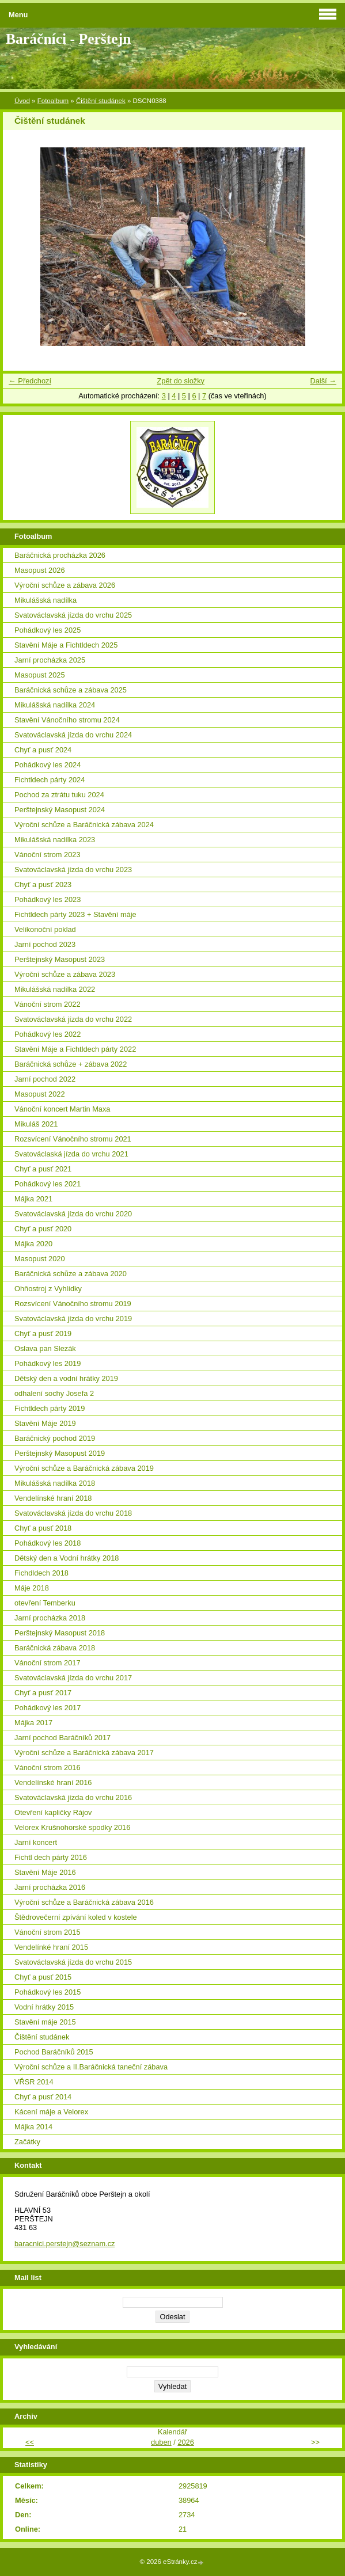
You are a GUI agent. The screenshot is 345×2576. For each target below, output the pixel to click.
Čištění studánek (101, 100)
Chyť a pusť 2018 (42, 1528)
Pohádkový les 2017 (47, 1707)
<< (29, 2442)
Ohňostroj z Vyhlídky (48, 1288)
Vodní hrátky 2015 (44, 2007)
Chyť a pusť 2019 (42, 1333)
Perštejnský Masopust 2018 (59, 1632)
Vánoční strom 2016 (47, 1767)
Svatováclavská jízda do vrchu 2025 (73, 615)
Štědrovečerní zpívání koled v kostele (75, 1917)
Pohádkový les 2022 (47, 1034)
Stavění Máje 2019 (45, 1423)
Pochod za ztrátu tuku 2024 (59, 794)
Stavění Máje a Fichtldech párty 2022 (75, 1049)
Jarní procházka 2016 (49, 1887)
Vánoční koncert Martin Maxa (62, 1109)
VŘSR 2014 (34, 2081)
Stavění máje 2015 (45, 2022)
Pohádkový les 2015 (47, 1992)
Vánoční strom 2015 (47, 1932)
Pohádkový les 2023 (47, 899)
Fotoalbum (53, 100)
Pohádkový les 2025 (47, 630)
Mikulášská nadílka (45, 600)
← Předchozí (30, 380)
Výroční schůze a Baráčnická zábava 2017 (84, 1752)
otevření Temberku (44, 1603)
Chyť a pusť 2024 (42, 749)
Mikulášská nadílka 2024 (54, 705)
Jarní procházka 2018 (49, 1618)
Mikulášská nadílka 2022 (54, 989)
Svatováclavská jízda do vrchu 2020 (73, 1213)
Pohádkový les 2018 (47, 1543)
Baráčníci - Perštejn (68, 39)
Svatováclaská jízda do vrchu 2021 (71, 1154)
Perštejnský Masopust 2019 (59, 1453)
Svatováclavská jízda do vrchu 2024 (73, 734)
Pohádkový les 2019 (47, 1363)
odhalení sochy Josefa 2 (54, 1393)
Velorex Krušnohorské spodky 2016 (72, 1827)
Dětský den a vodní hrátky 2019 (66, 1378)
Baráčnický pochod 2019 (54, 1438)
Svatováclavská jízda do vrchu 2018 (73, 1513)
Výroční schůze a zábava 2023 (64, 974)
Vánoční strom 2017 (47, 1662)
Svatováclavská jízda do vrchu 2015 (73, 1962)
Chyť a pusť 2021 (42, 1169)
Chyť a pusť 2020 (42, 1228)
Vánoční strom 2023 (47, 854)
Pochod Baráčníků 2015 (53, 2052)
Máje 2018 (31, 1588)
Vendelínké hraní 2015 (51, 1947)
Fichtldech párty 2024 (49, 779)
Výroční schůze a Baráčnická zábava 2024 (84, 824)
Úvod (22, 100)
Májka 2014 (33, 2126)
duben (161, 2442)
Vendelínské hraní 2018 (53, 1498)
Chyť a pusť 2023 (42, 884)
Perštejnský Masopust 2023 (59, 959)
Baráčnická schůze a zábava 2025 (70, 690)
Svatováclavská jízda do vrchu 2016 (73, 1797)
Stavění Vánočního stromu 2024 (67, 720)
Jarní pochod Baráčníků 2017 (62, 1737)
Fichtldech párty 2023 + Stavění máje (75, 914)
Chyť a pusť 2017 (42, 1692)
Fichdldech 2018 (41, 1573)
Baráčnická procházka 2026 (59, 555)
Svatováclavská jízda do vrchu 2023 (73, 869)
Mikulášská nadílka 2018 (54, 1483)
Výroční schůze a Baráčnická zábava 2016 (84, 1902)
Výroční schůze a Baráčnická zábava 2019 (84, 1468)
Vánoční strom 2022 (47, 1004)
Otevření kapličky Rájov (53, 1812)
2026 (185, 2442)
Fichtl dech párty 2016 (50, 1857)
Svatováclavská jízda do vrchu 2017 (73, 1677)
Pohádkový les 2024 (47, 764)
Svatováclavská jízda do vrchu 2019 (73, 1318)
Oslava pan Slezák (45, 1348)
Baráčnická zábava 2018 (54, 1647)
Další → (323, 380)
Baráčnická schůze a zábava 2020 (70, 1273)
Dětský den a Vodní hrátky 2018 (66, 1558)
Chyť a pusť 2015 (42, 1977)
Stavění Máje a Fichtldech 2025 (65, 645)
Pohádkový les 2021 (47, 1183)
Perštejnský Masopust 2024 (59, 809)
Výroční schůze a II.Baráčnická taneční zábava (91, 2067)
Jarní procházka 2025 (49, 660)
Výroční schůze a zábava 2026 (64, 585)
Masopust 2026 (39, 570)
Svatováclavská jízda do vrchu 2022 (73, 1019)
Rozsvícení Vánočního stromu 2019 (72, 1303)
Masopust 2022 (39, 1094)
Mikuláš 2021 (36, 1124)
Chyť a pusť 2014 (42, 2096)
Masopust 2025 (39, 675)
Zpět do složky (180, 380)
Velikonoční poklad (45, 929)
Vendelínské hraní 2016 (53, 1782)
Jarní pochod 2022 (44, 1079)
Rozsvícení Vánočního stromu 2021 (72, 1139)
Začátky (27, 2141)
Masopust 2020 (39, 1258)
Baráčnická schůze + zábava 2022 (70, 1064)
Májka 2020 (33, 1243)
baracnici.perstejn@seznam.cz (64, 2243)
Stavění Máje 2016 (45, 1872)
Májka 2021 (33, 1198)
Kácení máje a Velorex (51, 2111)
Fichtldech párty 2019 (49, 1408)
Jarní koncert (35, 1842)
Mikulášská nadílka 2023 (54, 839)
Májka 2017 (33, 1722)
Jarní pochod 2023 (44, 944)
